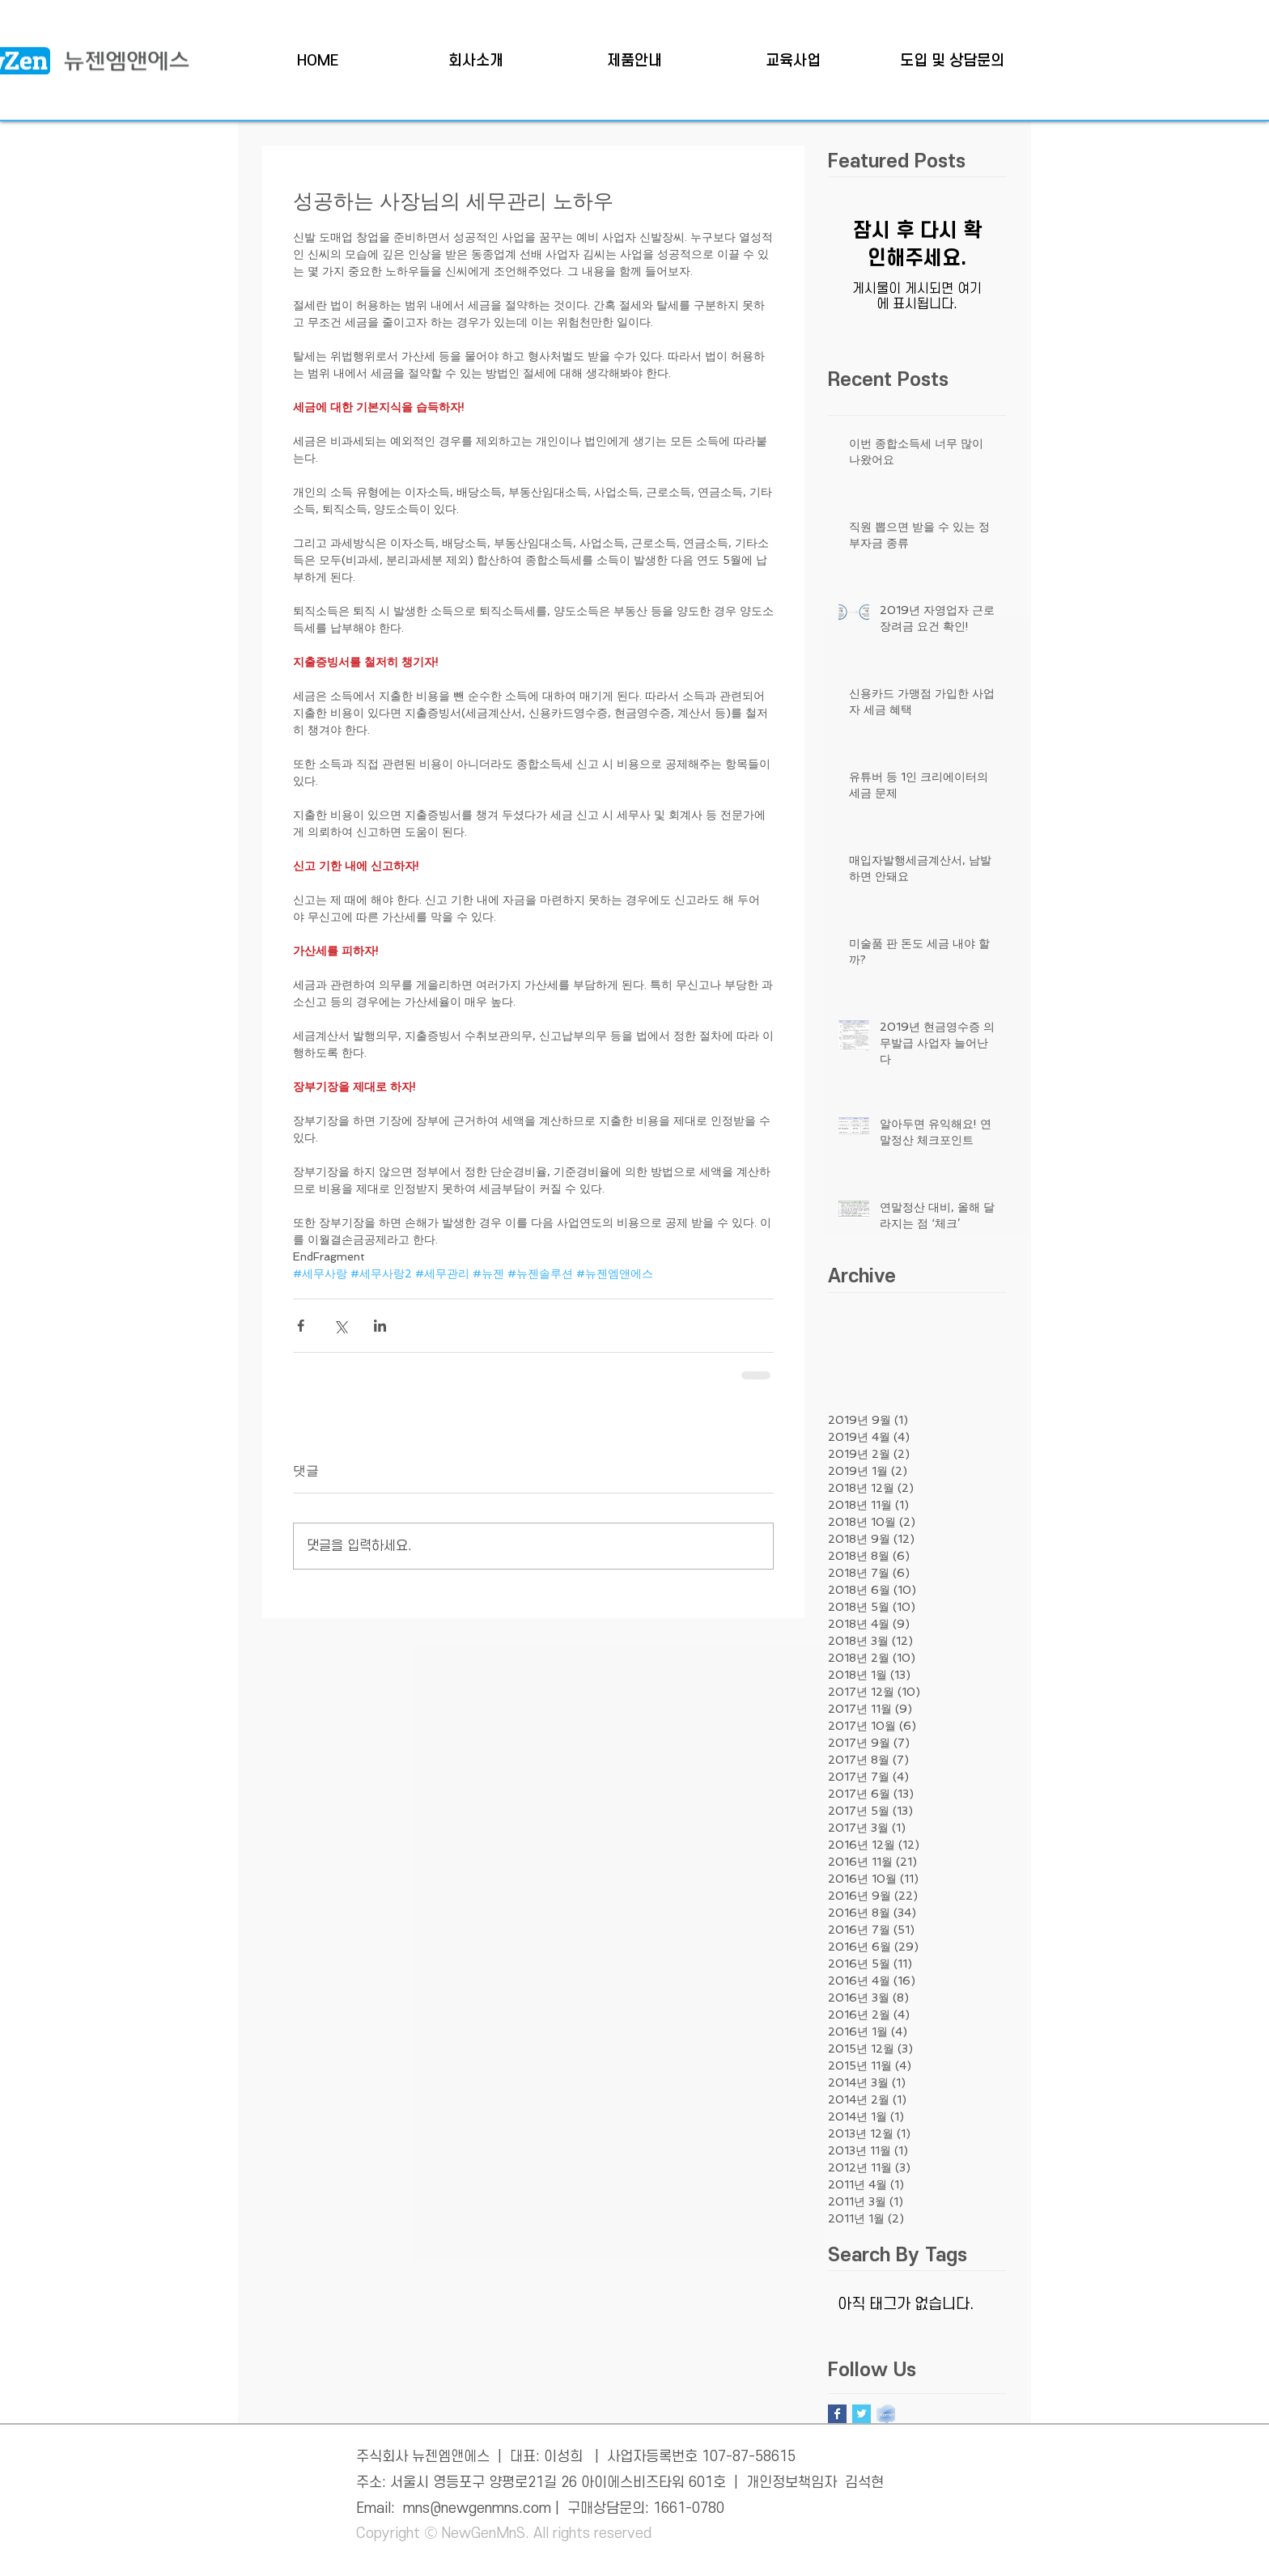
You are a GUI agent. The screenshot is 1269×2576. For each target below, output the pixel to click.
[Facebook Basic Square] (837, 2413)
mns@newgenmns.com (477, 2508)
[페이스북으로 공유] (300, 1325)
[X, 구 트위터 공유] (340, 1325)
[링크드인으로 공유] (380, 1325)
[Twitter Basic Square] (861, 2413)
